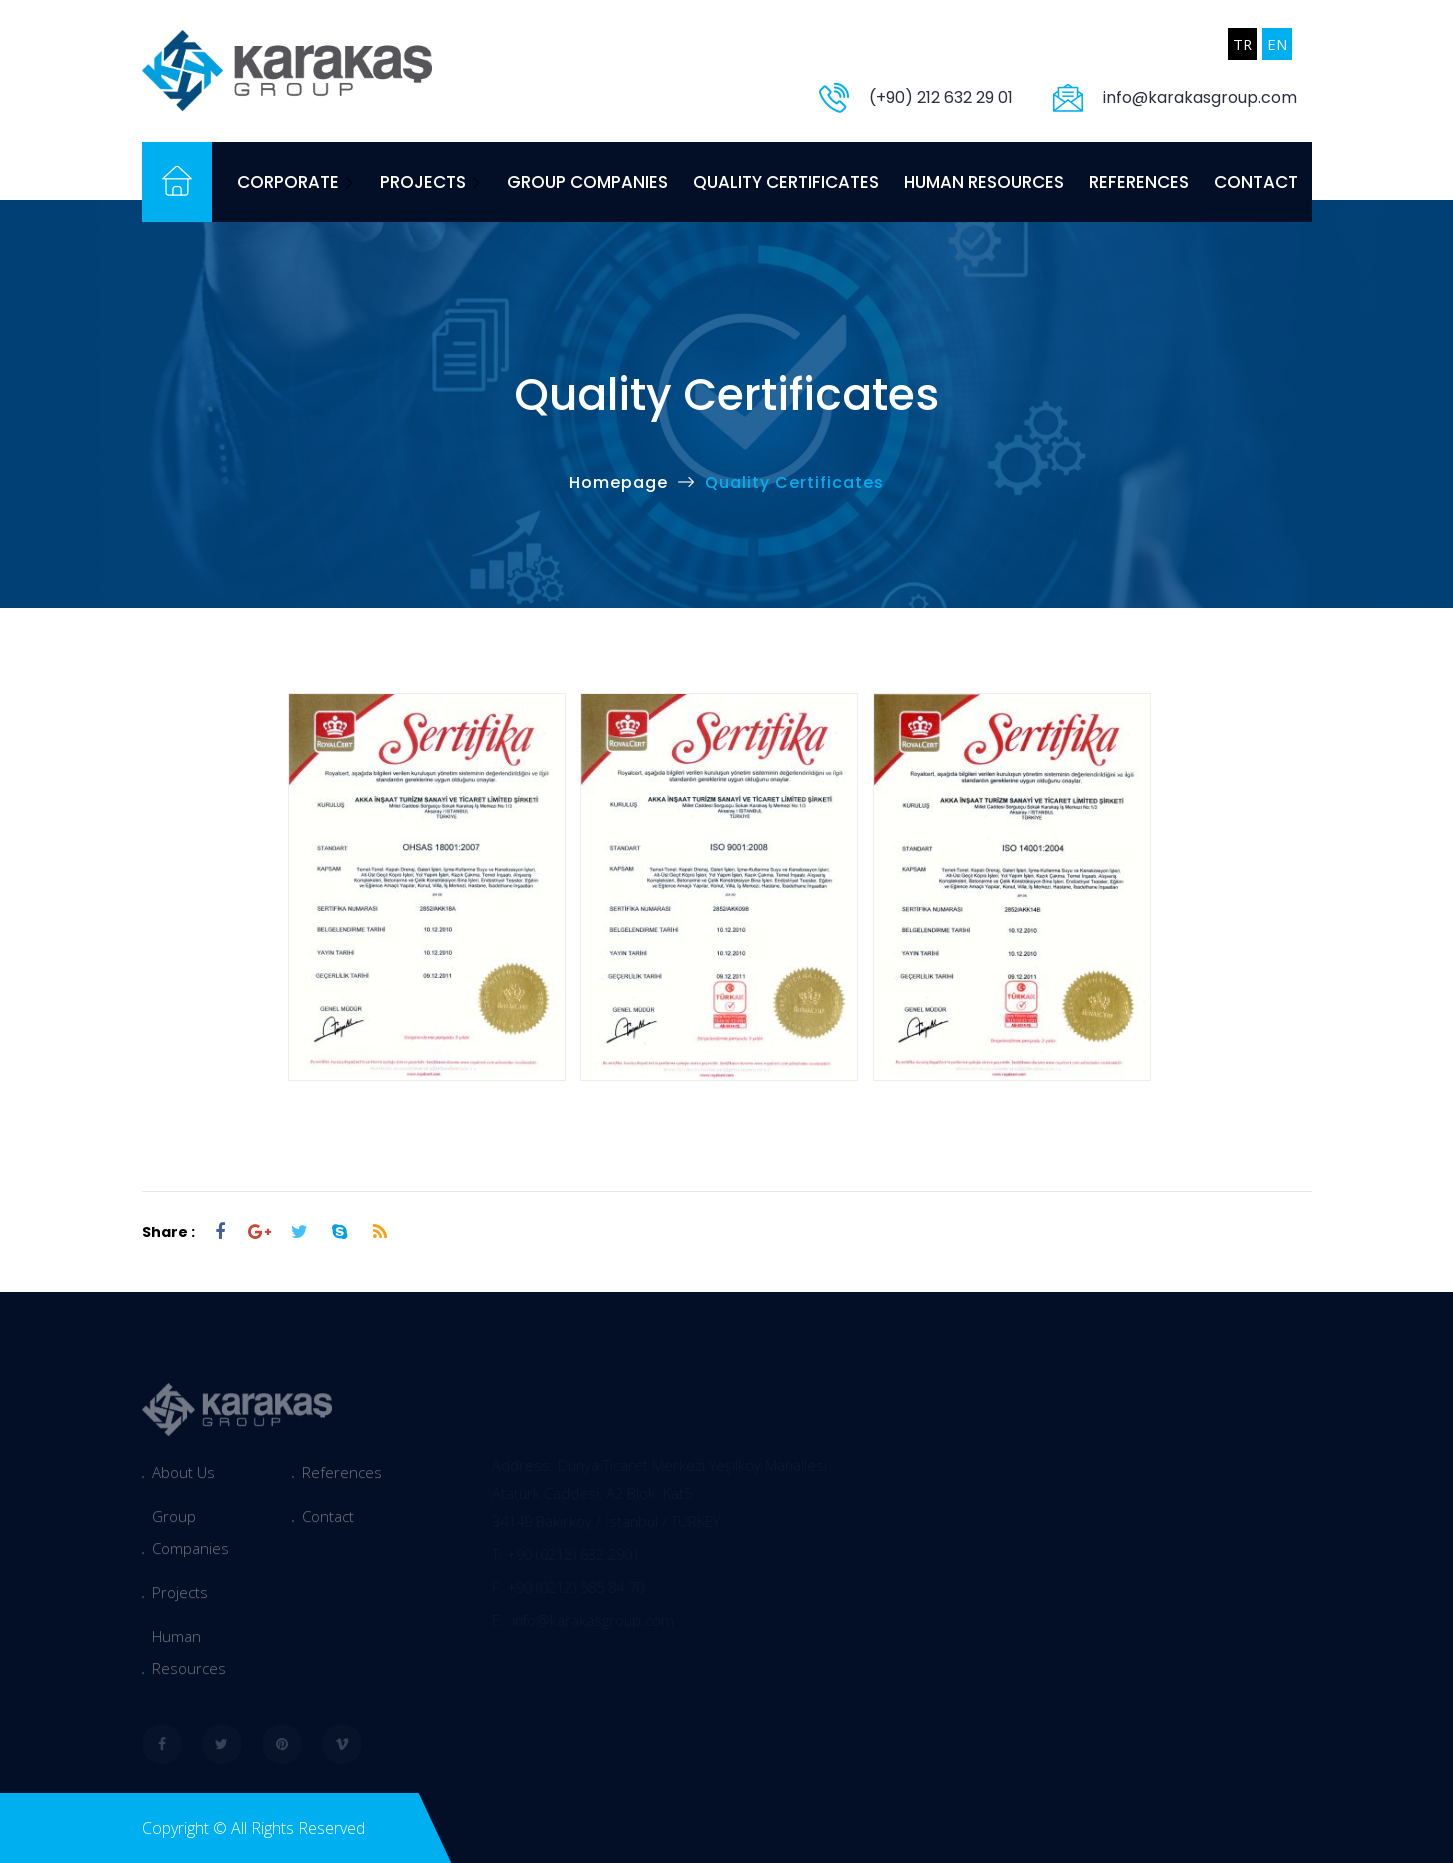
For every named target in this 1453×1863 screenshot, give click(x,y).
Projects (431, 182)
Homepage (618, 482)
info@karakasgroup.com (1200, 97)
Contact (1256, 182)
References (1139, 182)
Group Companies (587, 182)
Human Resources (984, 182)
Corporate (296, 182)
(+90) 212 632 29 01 (941, 97)
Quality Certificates (786, 182)
